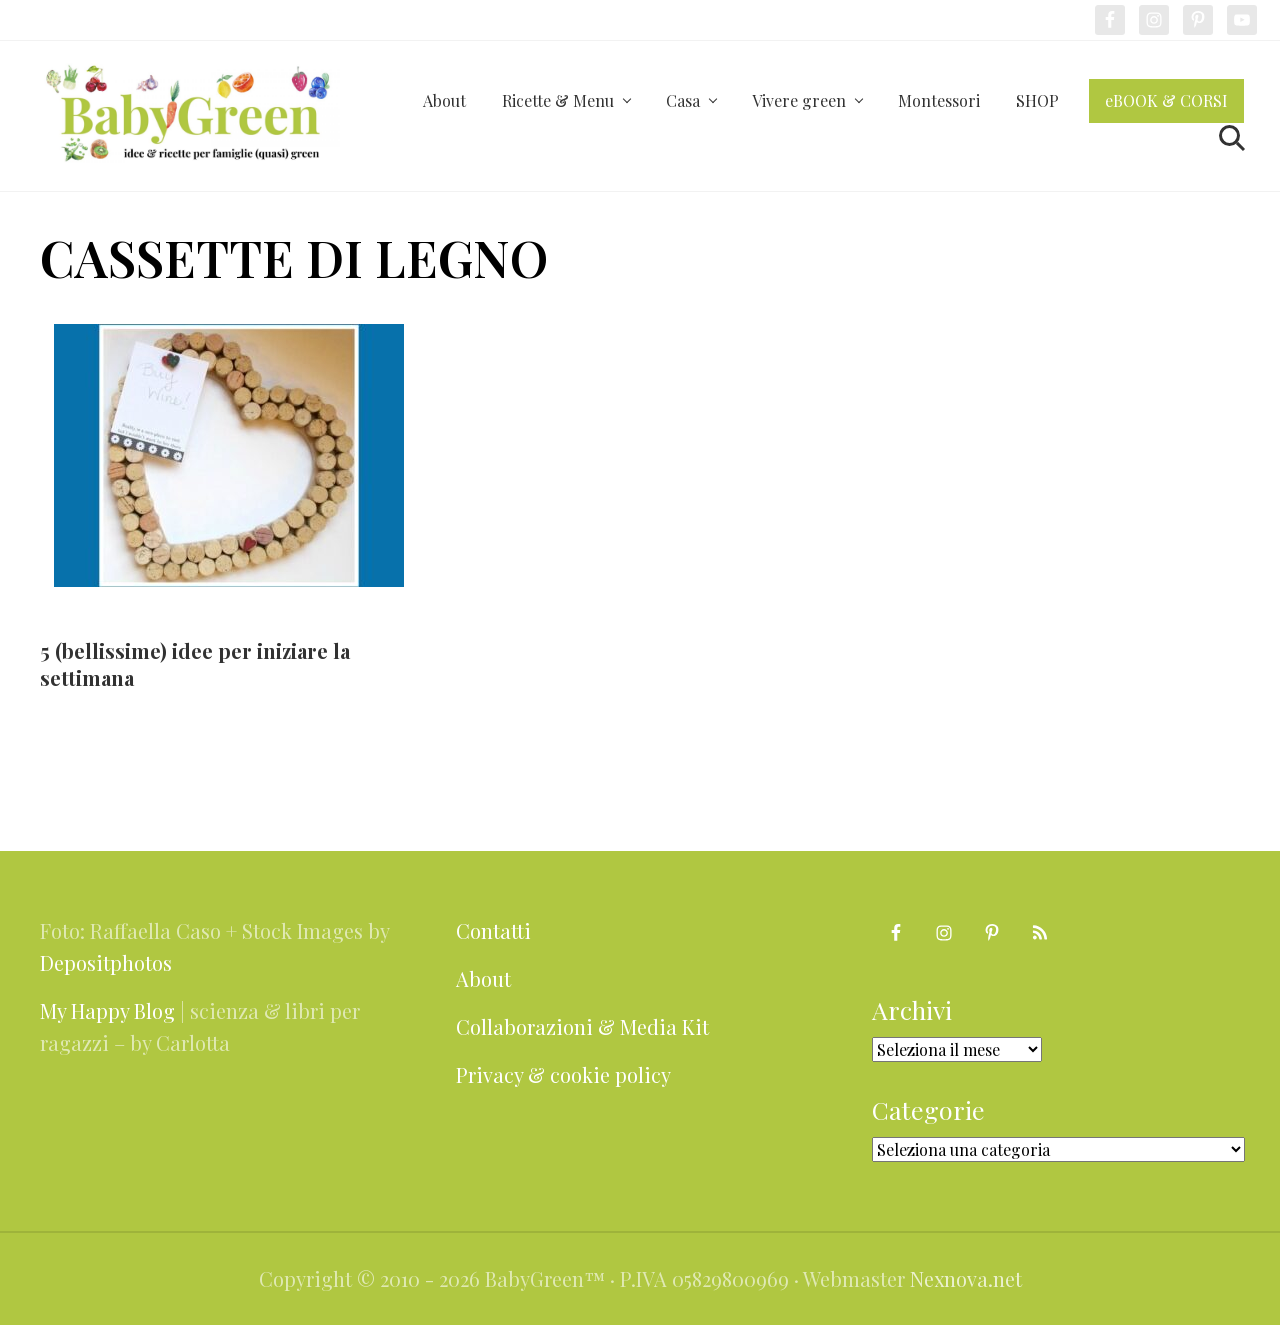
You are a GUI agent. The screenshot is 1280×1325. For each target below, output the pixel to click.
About (483, 978)
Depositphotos (106, 962)
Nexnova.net (966, 1278)
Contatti (493, 930)
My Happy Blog (107, 1010)
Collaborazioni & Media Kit (582, 1026)
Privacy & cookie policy (563, 1074)
